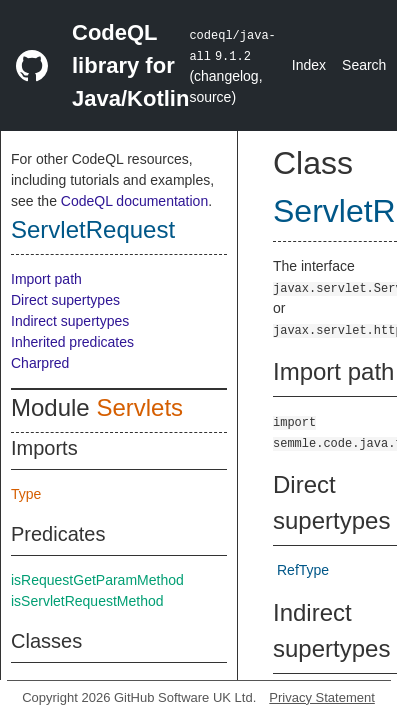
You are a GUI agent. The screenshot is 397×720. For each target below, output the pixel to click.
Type (26, 494)
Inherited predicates (72, 342)
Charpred (40, 363)
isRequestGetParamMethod (97, 580)
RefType (303, 570)
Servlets (139, 407)
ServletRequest (93, 229)
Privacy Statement (322, 697)
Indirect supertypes (70, 321)
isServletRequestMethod (87, 601)
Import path (46, 279)
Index (309, 65)
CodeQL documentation (134, 201)
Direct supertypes (65, 300)
